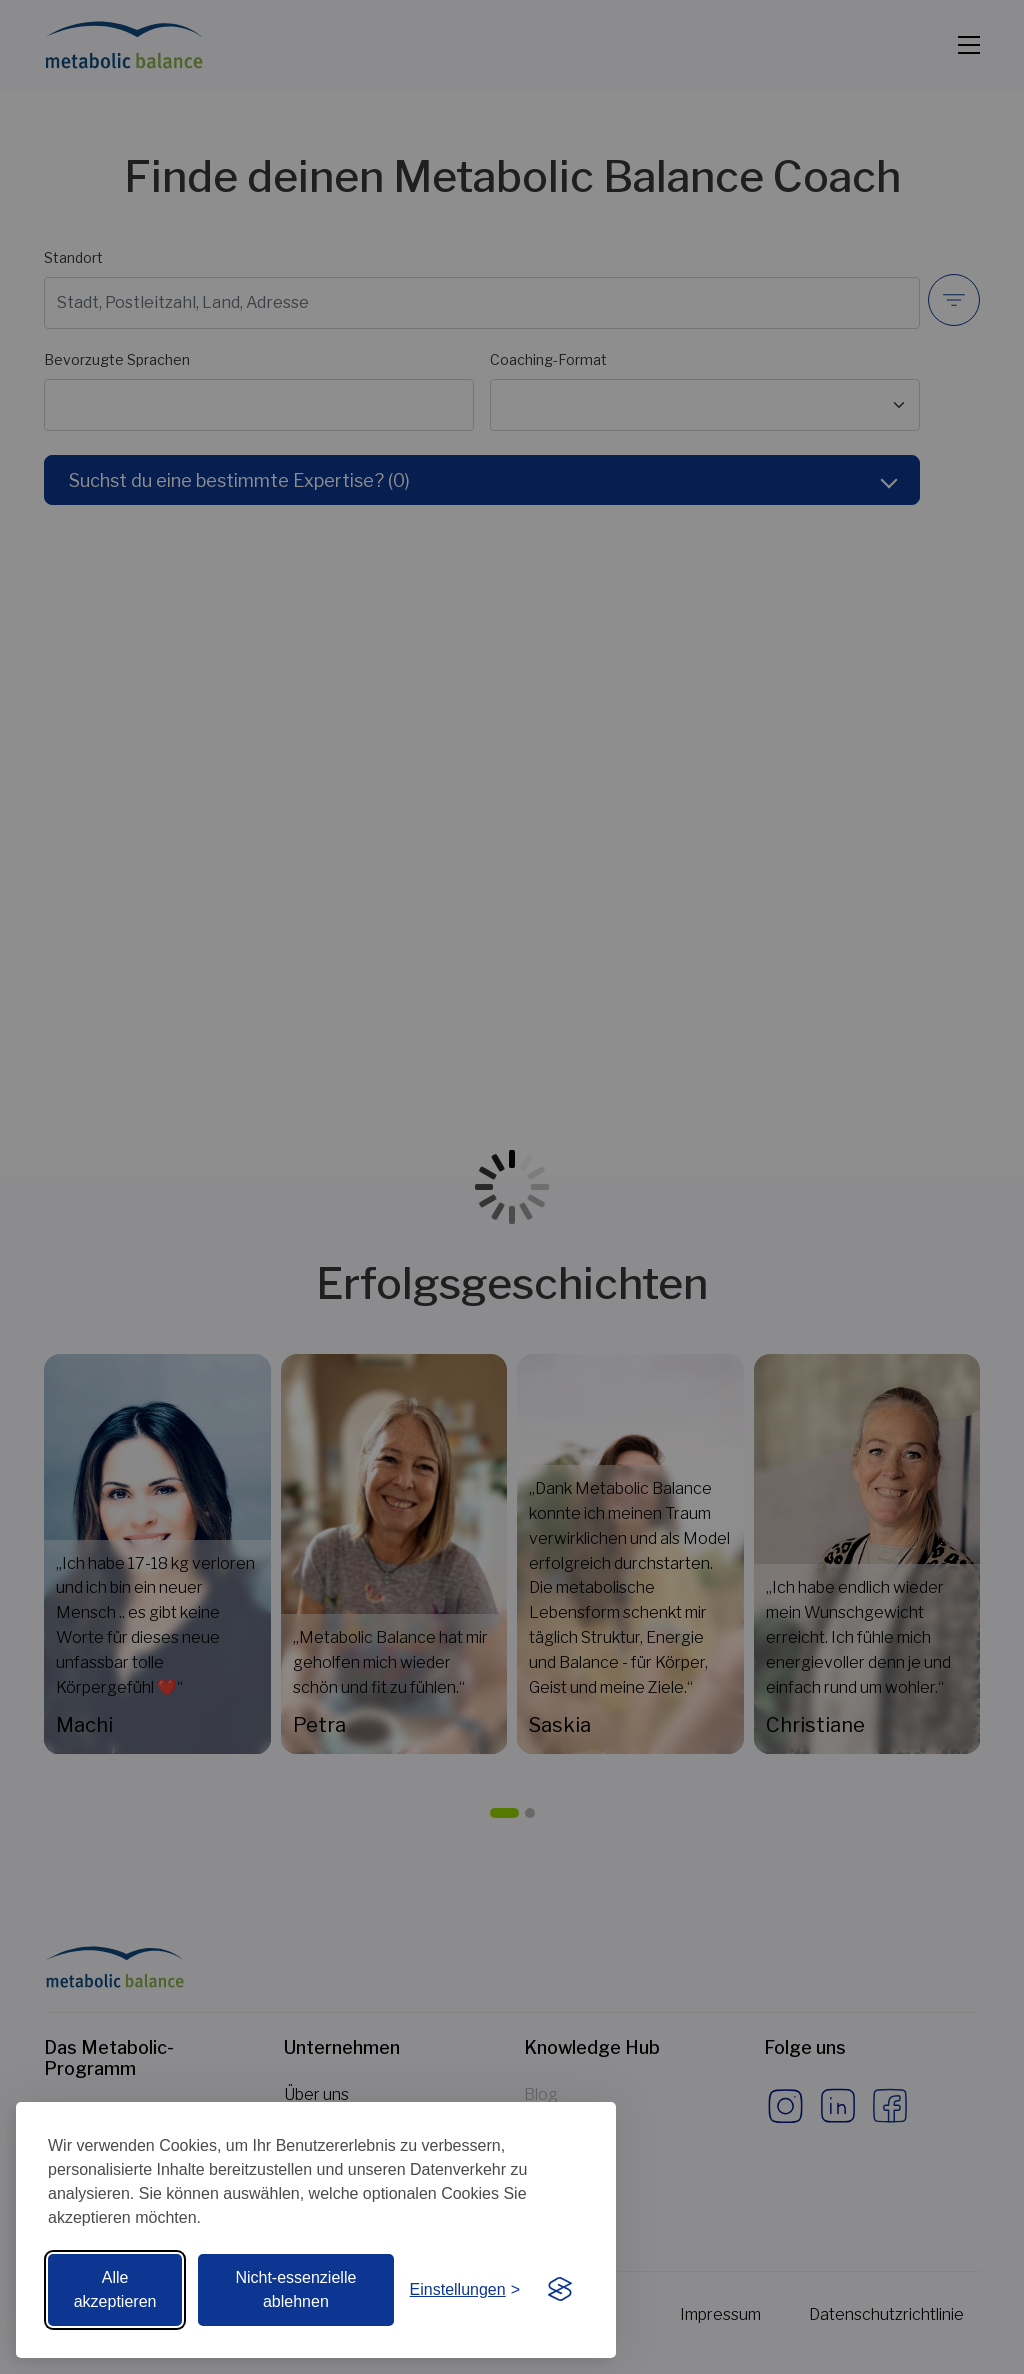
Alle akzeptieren (115, 2289)
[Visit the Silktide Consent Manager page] (560, 2290)
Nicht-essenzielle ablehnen (295, 2289)
